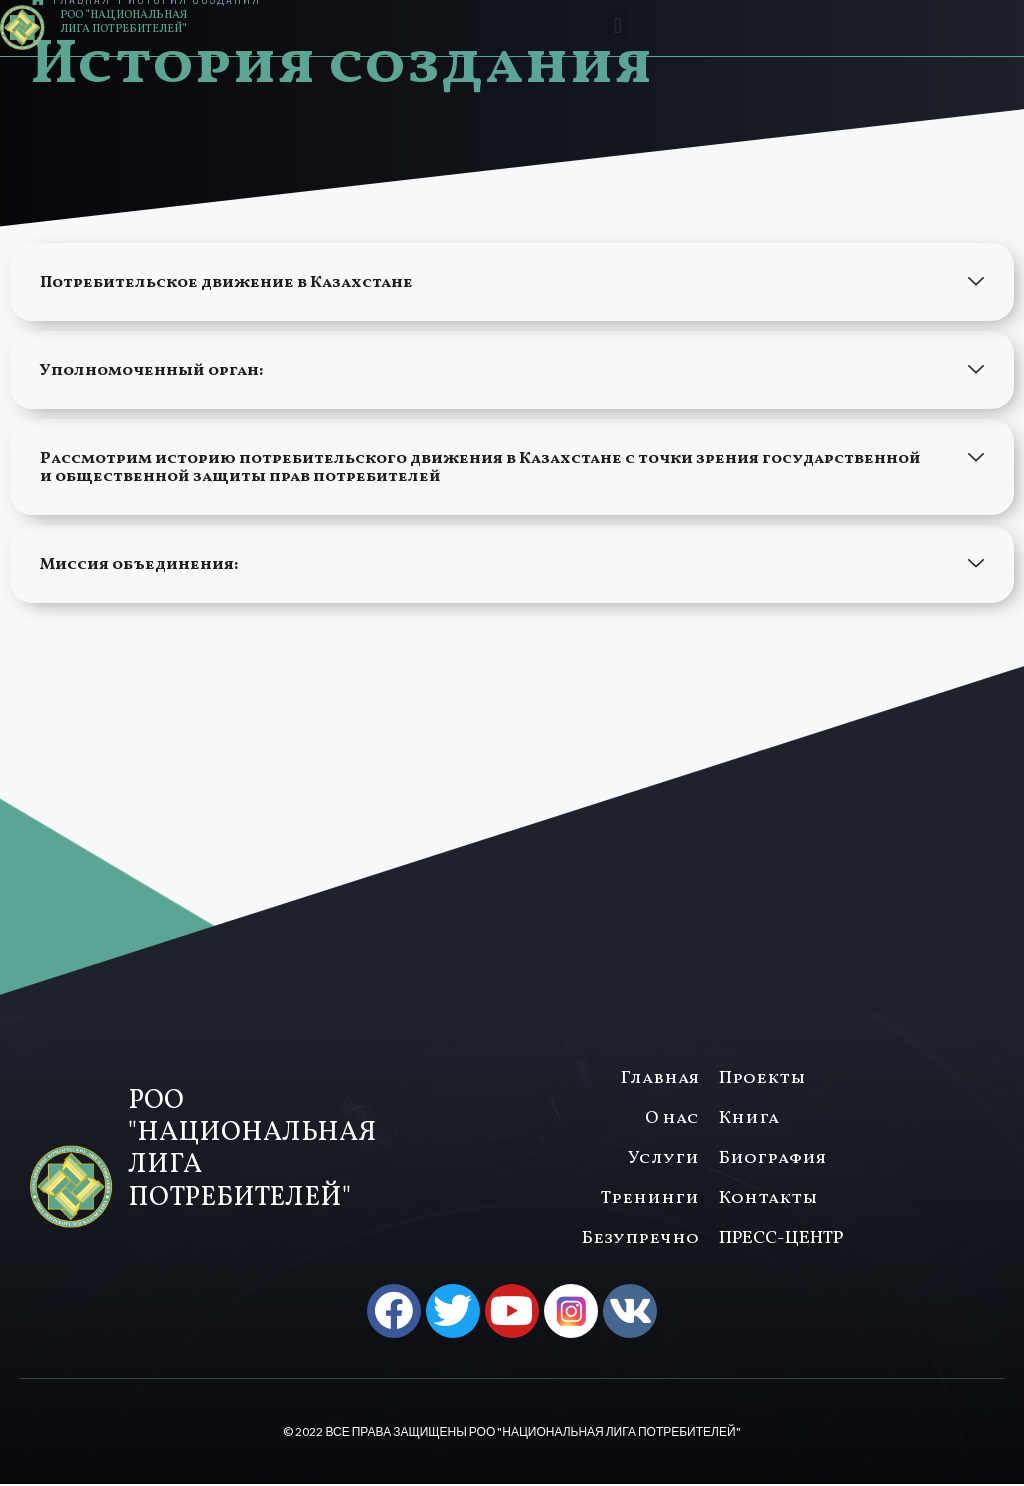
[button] (617, 25)
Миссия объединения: (140, 565)
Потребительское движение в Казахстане (226, 283)
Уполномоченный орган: (151, 371)
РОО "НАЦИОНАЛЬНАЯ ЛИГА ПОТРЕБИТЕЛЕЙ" (123, 22)
